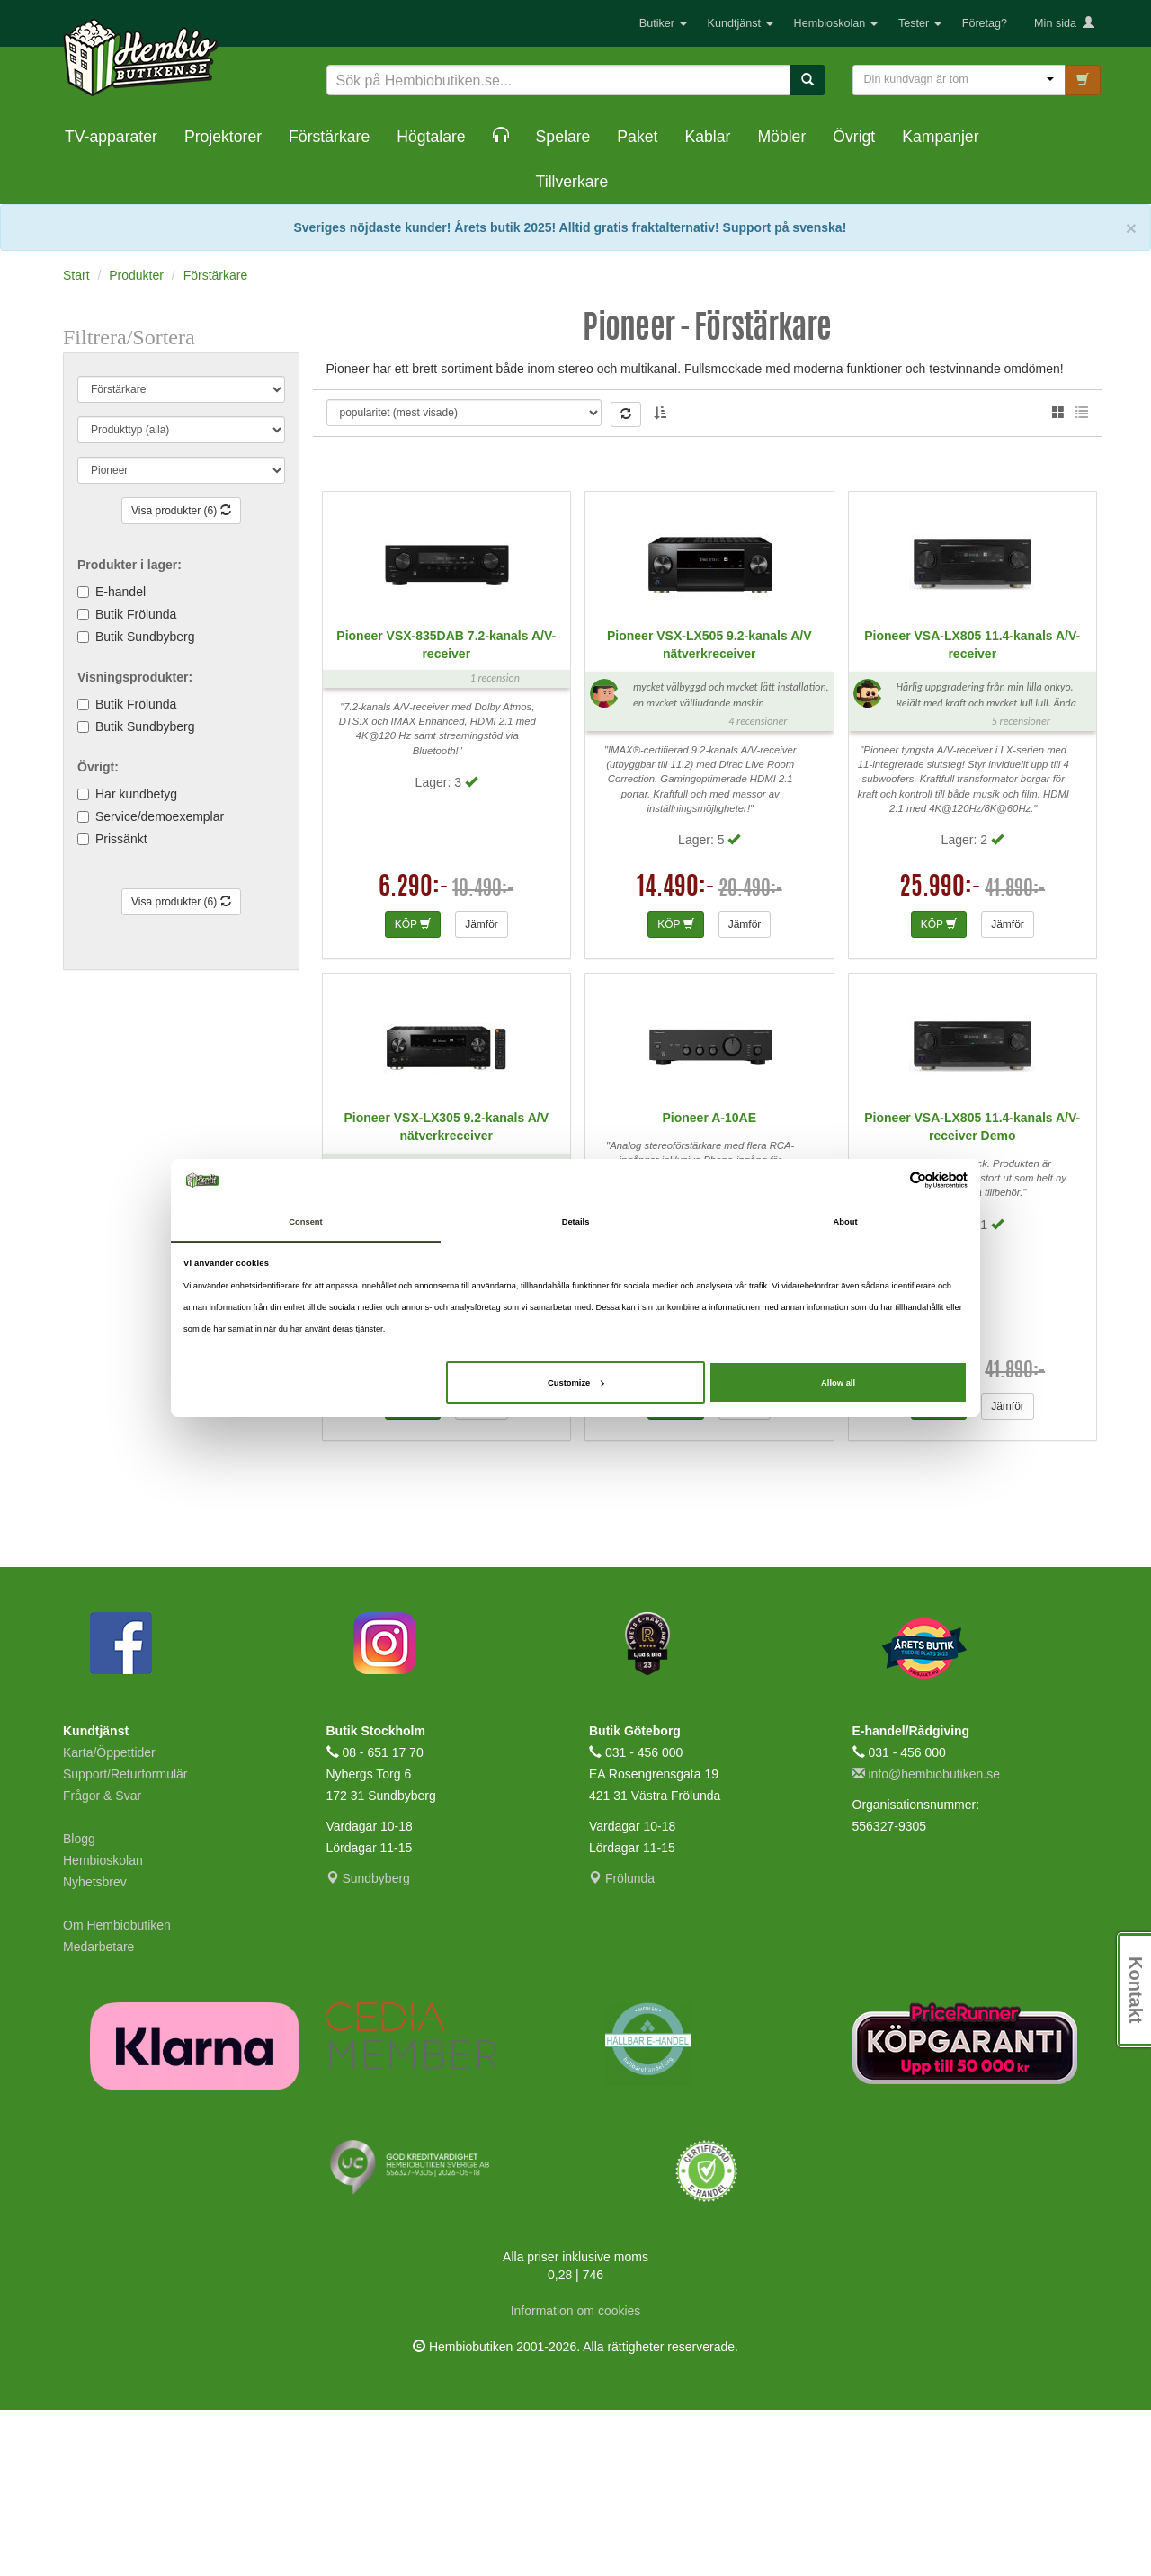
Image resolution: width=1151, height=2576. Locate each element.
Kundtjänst (740, 23)
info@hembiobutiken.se (926, 1940)
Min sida (1064, 23)
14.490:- (676, 1054)
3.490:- (681, 1536)
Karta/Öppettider (109, 1919)
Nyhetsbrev (95, 2048)
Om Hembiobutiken (117, 2091)
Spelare (563, 137)
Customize (575, 1382)
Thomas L (399, 424)
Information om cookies (576, 2477)
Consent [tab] (305, 1221)
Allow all (838, 1382)
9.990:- (414, 1536)
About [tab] (845, 1221)
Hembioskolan (836, 23)
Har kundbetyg (136, 794)
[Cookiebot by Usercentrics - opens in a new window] (889, 1180)
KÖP (413, 1090)
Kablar (707, 137)
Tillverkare (572, 182)
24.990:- (940, 1536)
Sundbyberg (368, 2044)
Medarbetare (98, 2113)
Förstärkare (329, 137)
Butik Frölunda (135, 614)
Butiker (663, 23)
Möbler (781, 137)
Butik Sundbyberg (145, 636)
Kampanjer (940, 137)
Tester (919, 23)
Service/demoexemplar (159, 816)
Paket (637, 137)
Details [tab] (576, 1221)
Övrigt (854, 137)
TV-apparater (111, 137)
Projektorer (223, 137)
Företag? (984, 23)
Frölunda (622, 2044)
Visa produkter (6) (181, 510)
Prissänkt (121, 839)
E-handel (120, 591)
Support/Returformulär (125, 1940)
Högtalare (431, 137)
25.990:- (940, 1054)
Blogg (79, 2005)
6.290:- (414, 1054)
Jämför (481, 1090)
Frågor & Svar (102, 1962)
